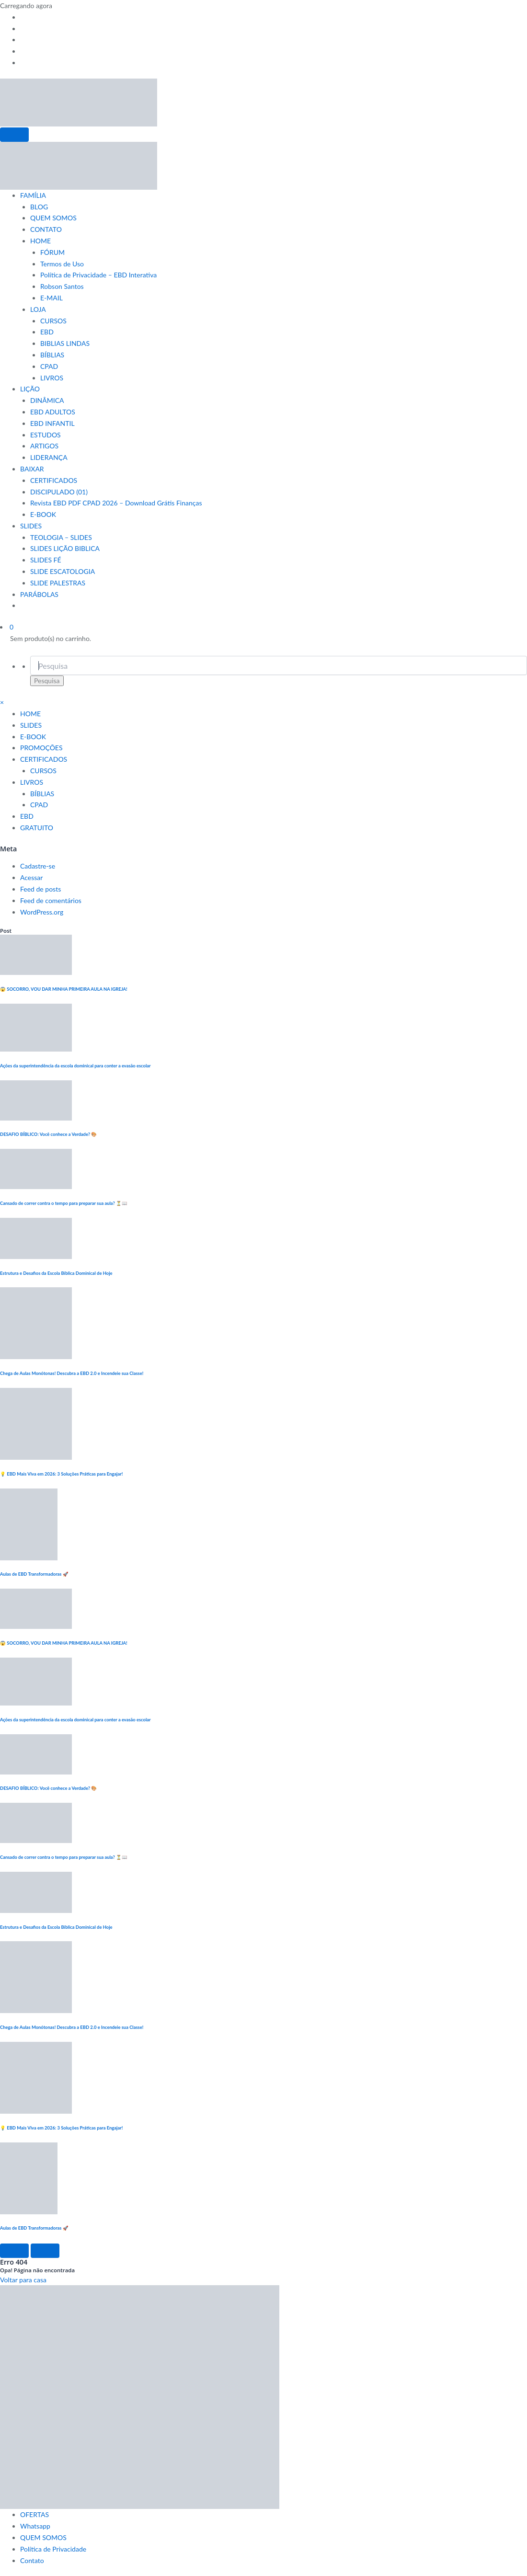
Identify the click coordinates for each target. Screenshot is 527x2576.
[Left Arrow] (14, 2251)
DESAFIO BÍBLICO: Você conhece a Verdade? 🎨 (49, 1134)
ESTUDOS (45, 435)
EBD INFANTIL (52, 423)
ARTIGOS (44, 446)
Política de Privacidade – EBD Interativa (98, 275)
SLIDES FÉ (45, 560)
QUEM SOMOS (53, 218)
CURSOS (53, 321)
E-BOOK (43, 514)
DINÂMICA (47, 400)
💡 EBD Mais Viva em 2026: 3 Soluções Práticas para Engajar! (61, 1474)
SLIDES (31, 526)
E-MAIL (51, 298)
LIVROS (51, 378)
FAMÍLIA (33, 195)
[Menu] (14, 134)
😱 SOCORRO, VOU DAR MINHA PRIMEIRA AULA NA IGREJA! (63, 989)
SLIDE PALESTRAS (57, 583)
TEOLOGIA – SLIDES (61, 537)
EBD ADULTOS (52, 412)
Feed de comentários (50, 900)
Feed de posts (40, 889)
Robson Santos (62, 286)
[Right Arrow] (45, 2251)
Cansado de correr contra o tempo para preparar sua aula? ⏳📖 (63, 1203)
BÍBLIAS (52, 355)
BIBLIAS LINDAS (65, 343)
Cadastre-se (37, 866)
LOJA (38, 309)
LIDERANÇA (49, 457)
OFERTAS (34, 2514)
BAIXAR (32, 469)
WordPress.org (41, 912)
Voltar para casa (23, 2280)
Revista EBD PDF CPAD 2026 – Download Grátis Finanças (116, 503)
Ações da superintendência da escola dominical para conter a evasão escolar (75, 1065)
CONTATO (46, 229)
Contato (32, 2560)
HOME (40, 241)
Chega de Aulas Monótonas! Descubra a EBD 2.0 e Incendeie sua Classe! (71, 1373)
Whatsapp (35, 2526)
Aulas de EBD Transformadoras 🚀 (34, 1574)
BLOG (39, 207)
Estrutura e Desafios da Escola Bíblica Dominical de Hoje (56, 1273)
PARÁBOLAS (39, 594)
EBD (47, 332)
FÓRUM (52, 252)
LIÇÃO (30, 389)
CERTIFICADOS (53, 480)
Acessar (31, 877)
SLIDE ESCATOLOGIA (62, 571)
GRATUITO (36, 828)
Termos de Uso (62, 264)
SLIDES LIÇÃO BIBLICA (65, 548)
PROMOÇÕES (41, 748)
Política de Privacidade (53, 2549)
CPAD (49, 366)
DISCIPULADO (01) (59, 492)
